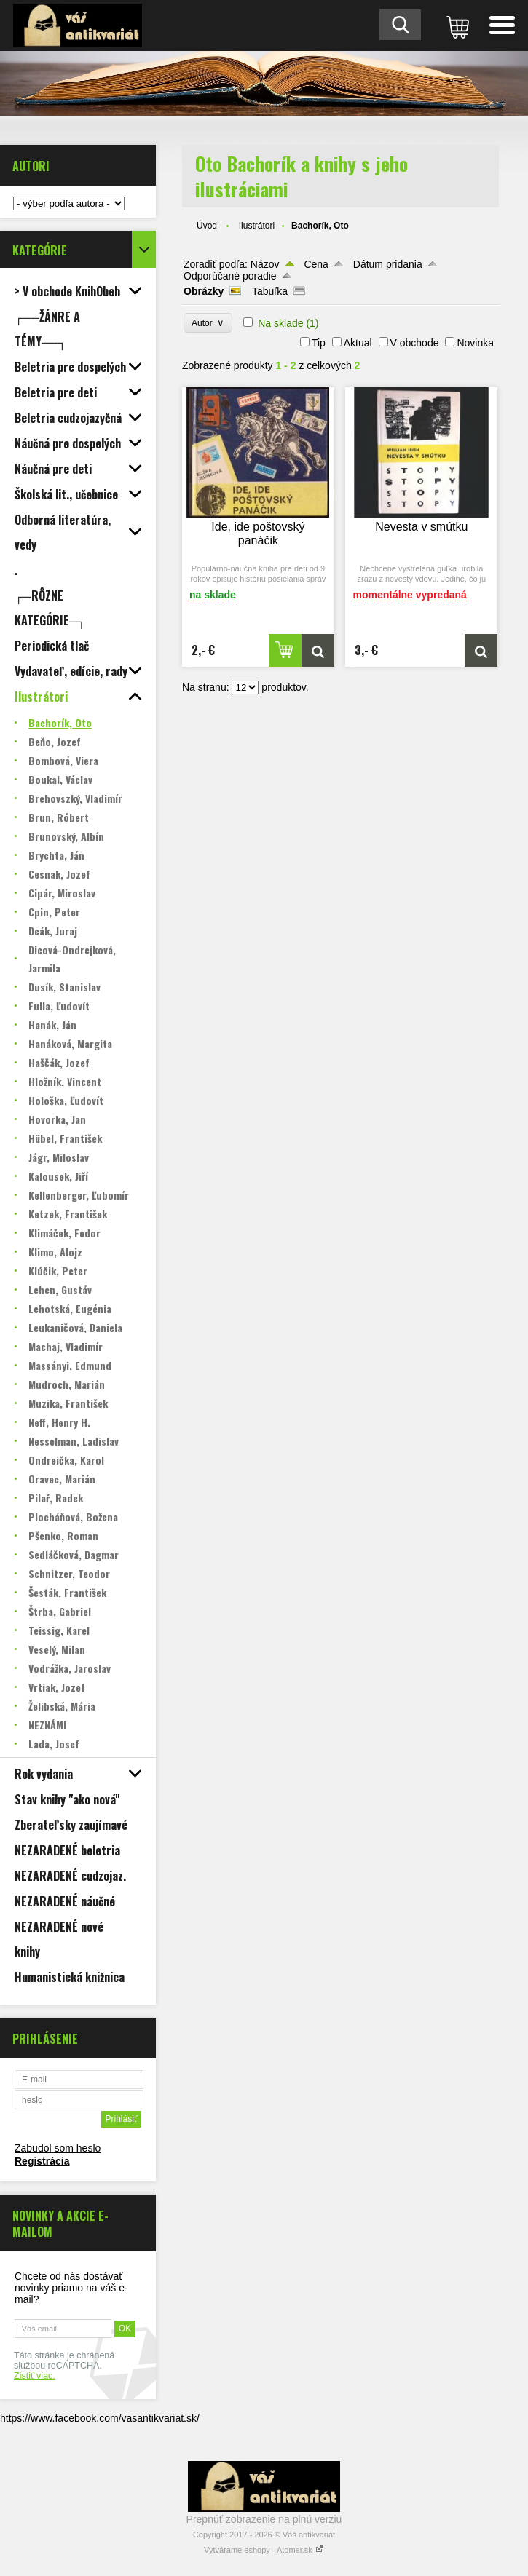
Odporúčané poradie (230, 276)
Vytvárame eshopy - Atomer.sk (264, 2549)
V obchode (414, 343)
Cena (316, 264)
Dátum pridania (387, 264)
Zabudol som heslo (58, 2148)
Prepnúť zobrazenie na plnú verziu (264, 2519)
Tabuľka (270, 291)
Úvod (207, 226)
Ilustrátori (257, 226)
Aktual (358, 343)
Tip (319, 343)
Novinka (475, 343)
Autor (208, 322)
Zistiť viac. (34, 2376)
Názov (265, 264)
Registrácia (42, 2161)
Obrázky (204, 291)
